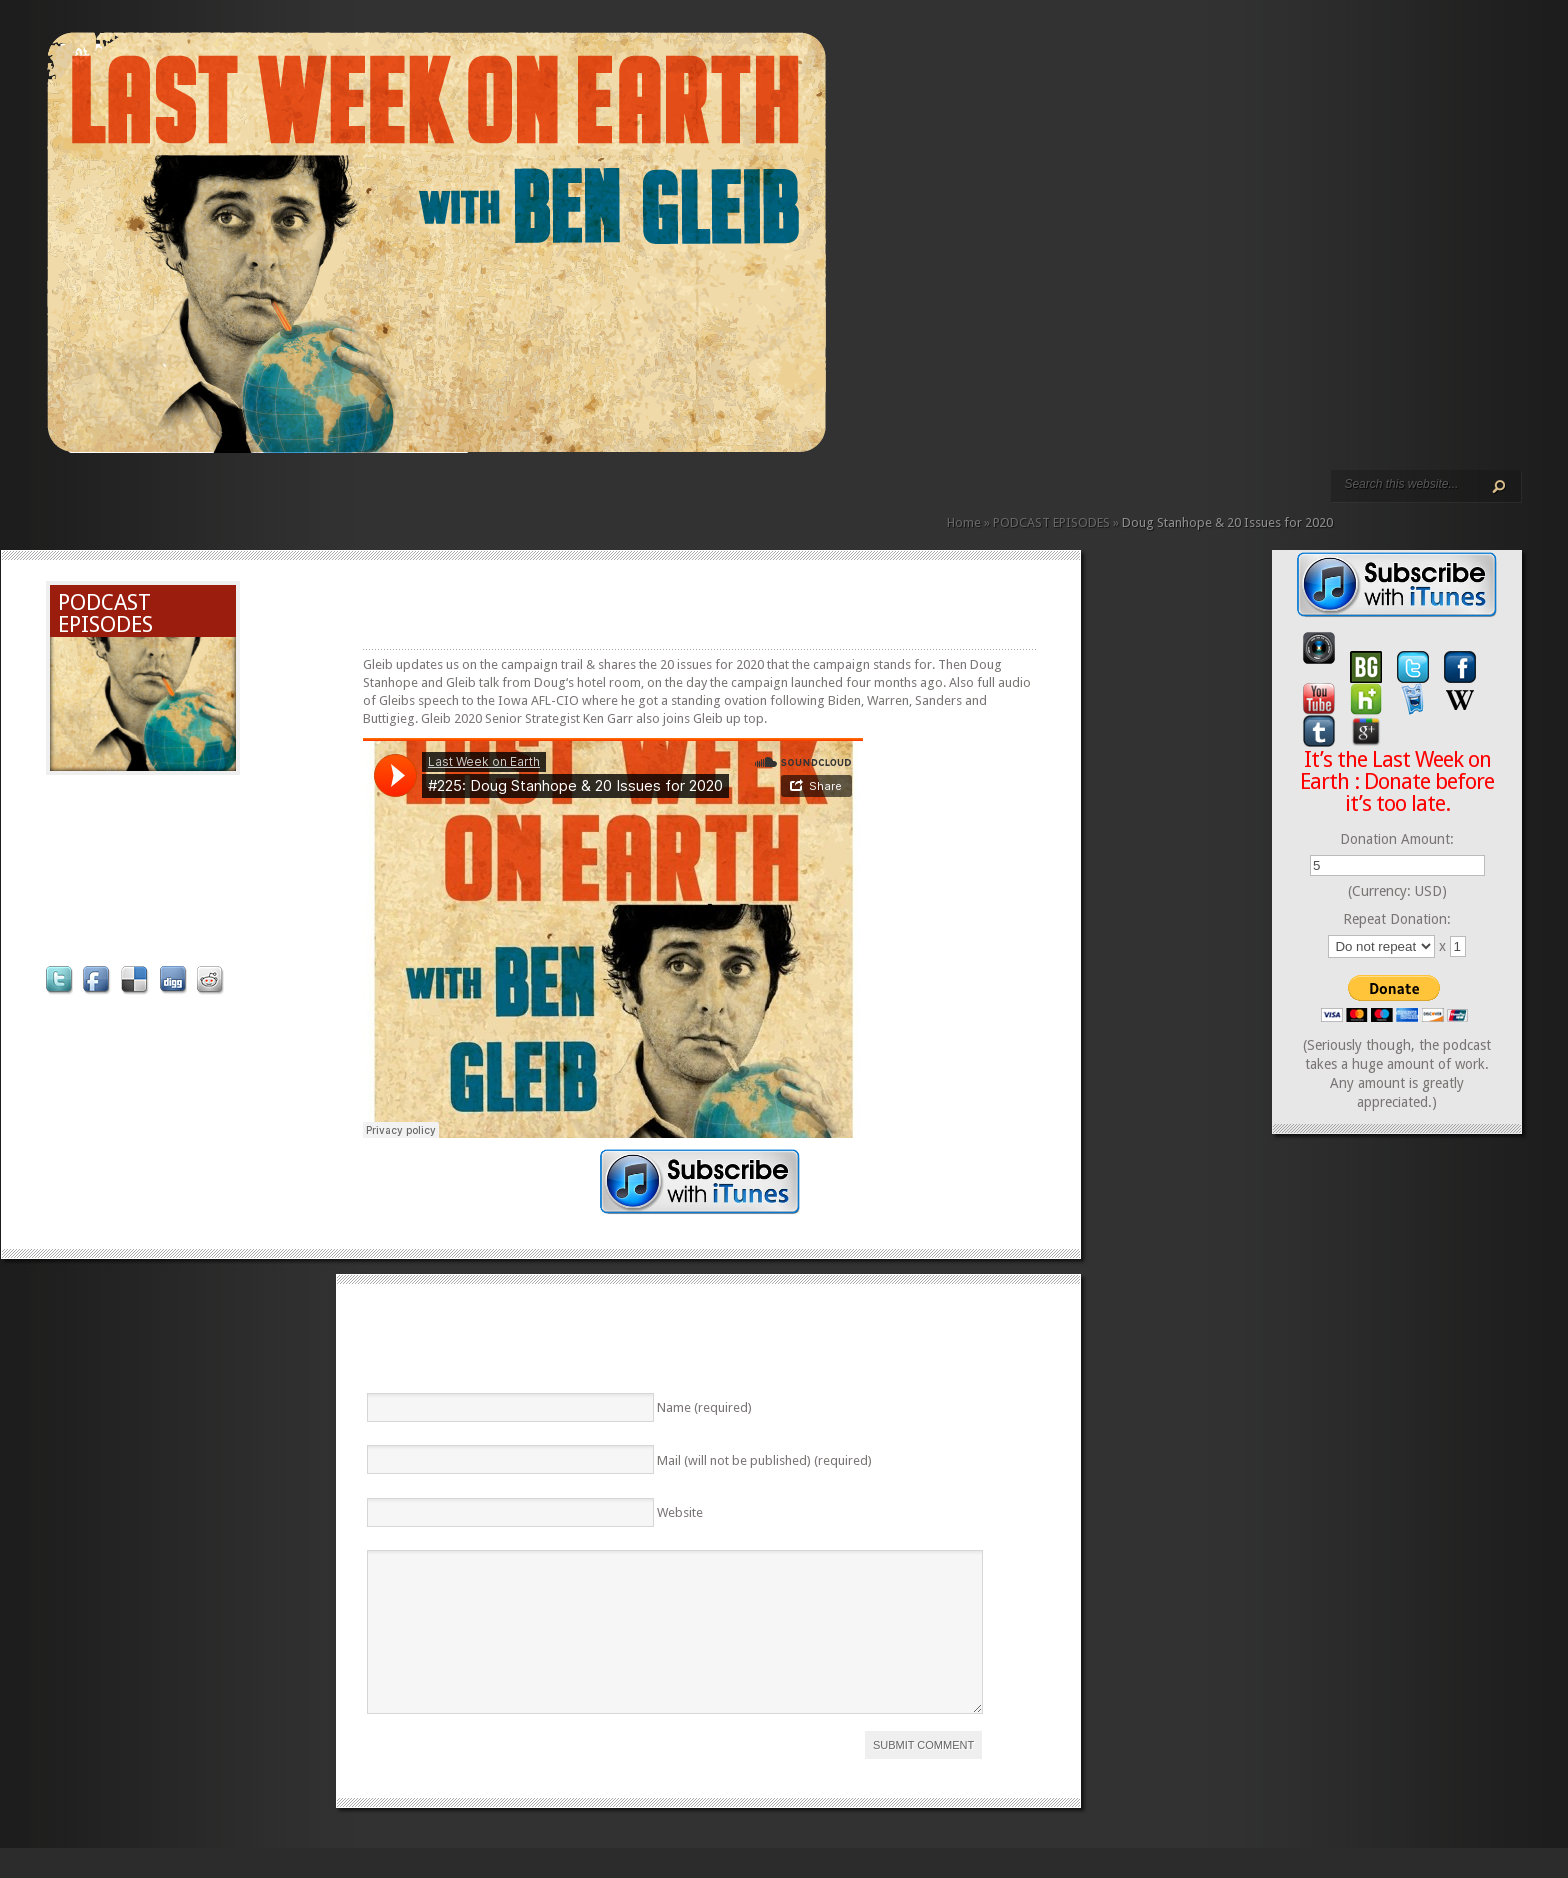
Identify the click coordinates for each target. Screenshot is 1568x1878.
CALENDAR (279, 497)
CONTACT (295, 497)
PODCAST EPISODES (215, 497)
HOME (55, 497)
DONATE (311, 497)
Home (964, 522)
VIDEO (231, 497)
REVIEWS (263, 497)
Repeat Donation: (1397, 919)
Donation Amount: (1397, 839)
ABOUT (247, 497)
